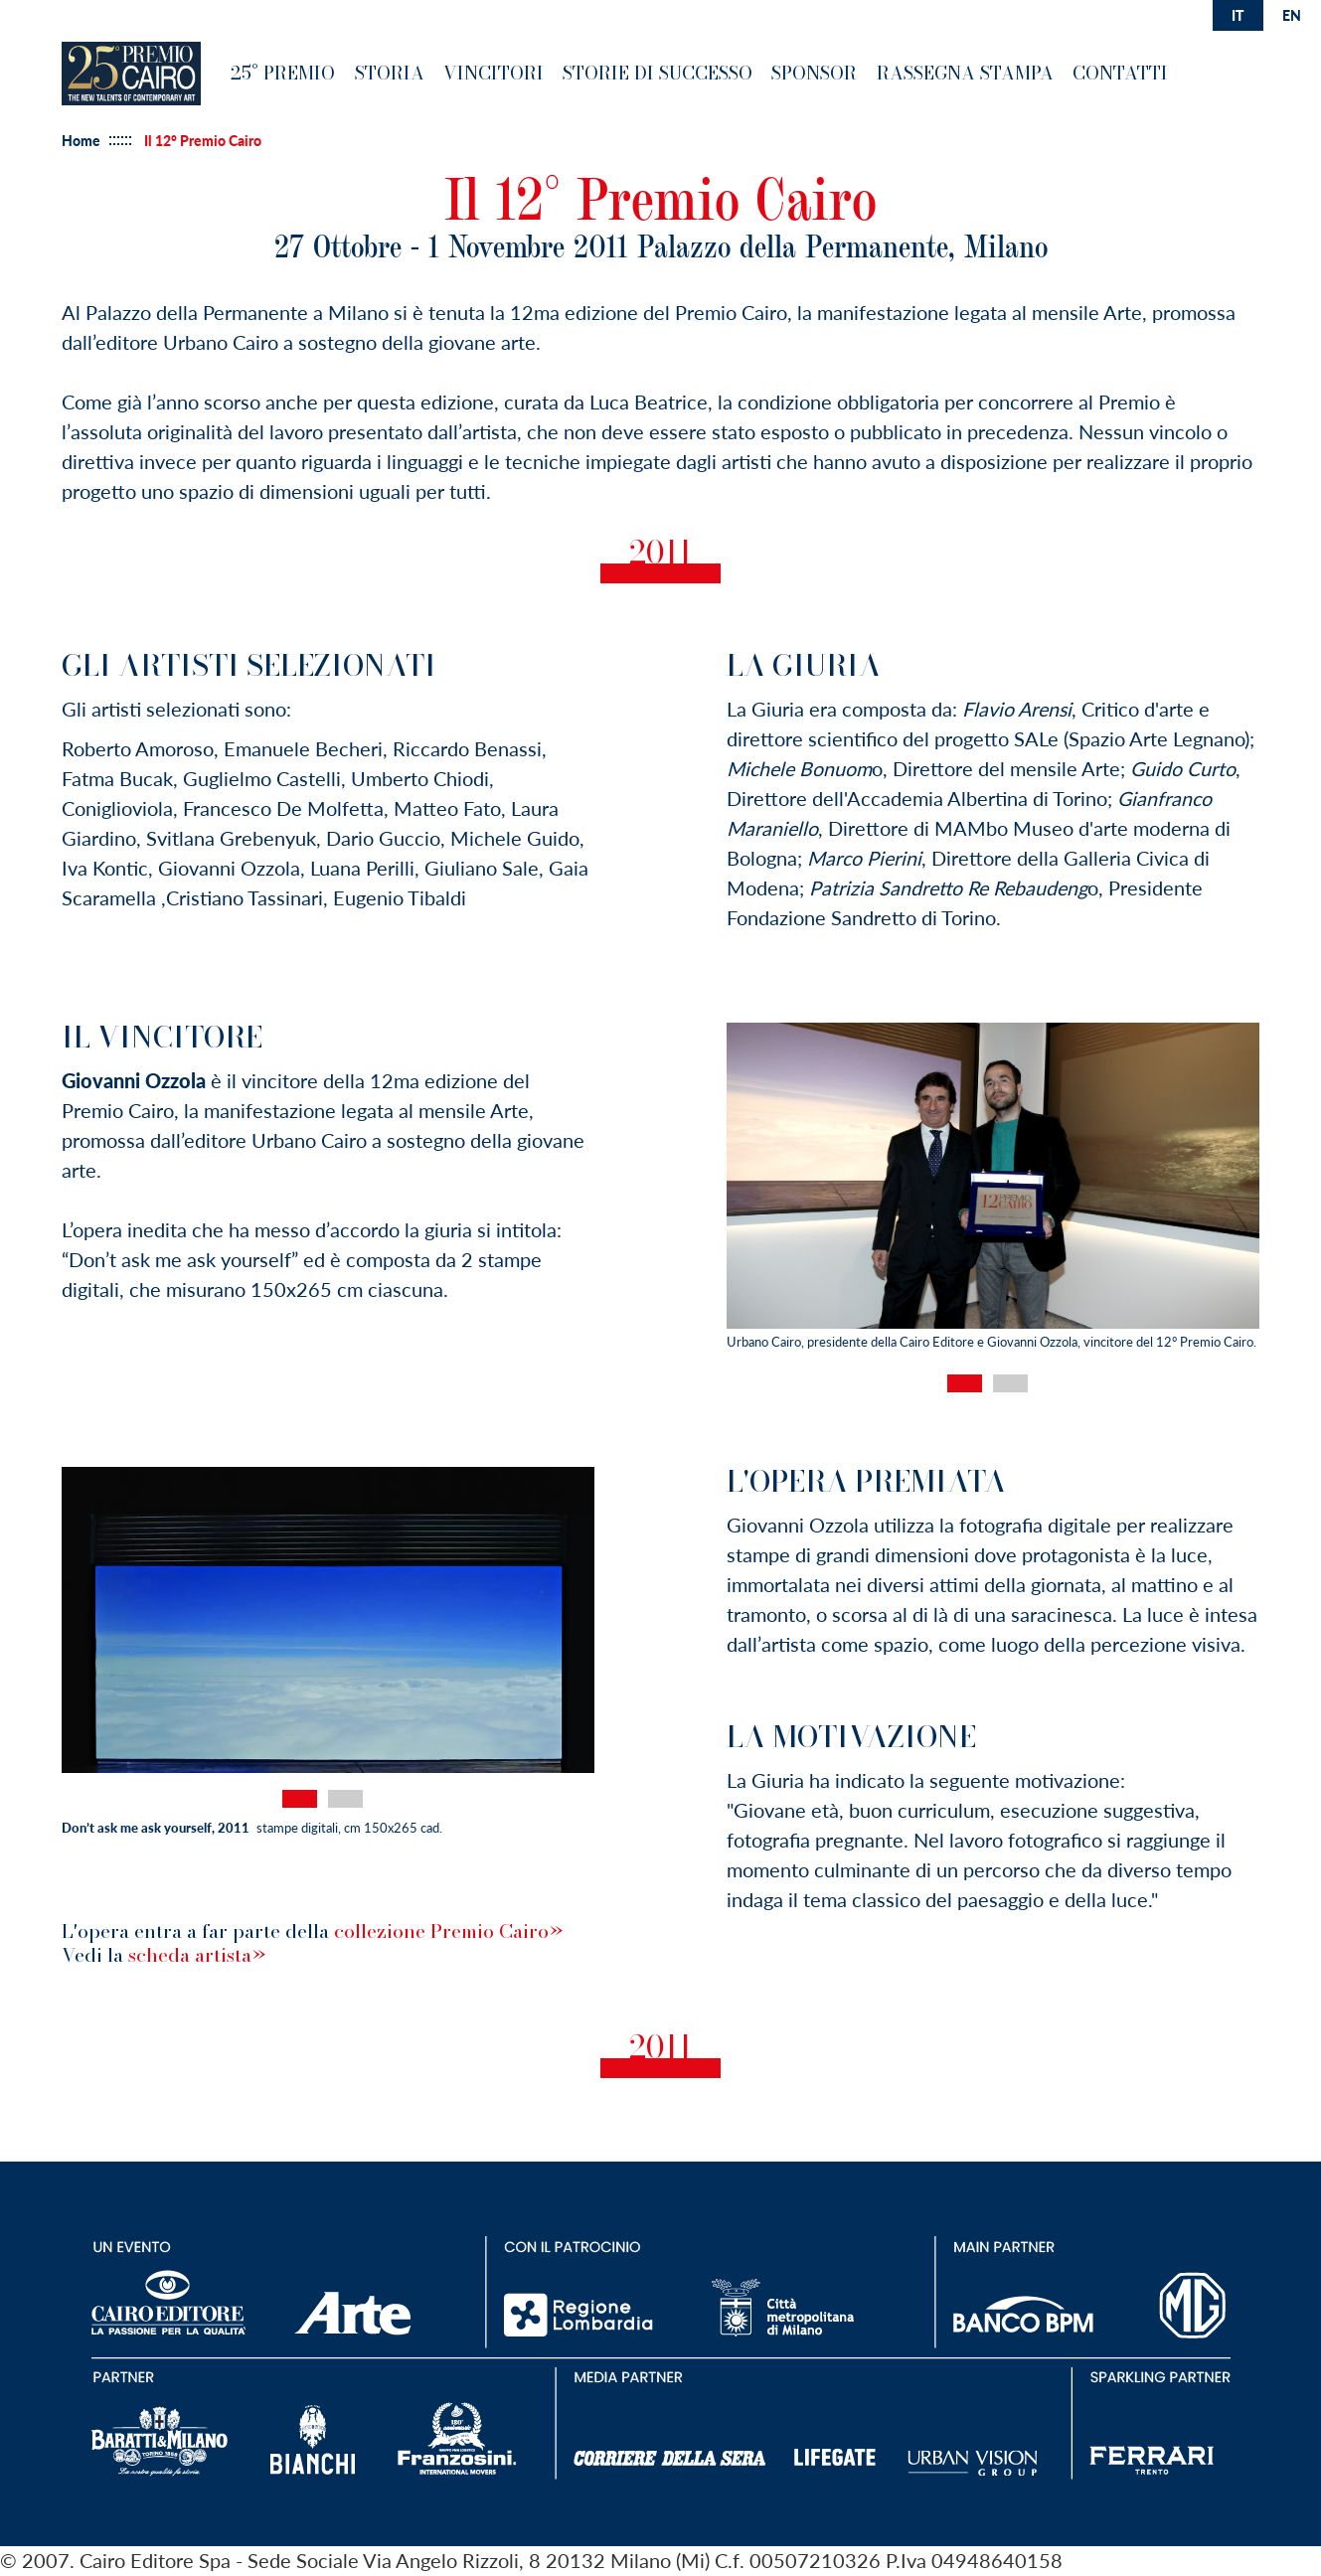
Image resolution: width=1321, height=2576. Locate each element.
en (1291, 15)
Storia (389, 73)
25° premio (283, 73)
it (1237, 15)
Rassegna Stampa (965, 73)
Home (81, 141)
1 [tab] (964, 1383)
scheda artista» (196, 1955)
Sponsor (814, 73)
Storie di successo (657, 73)
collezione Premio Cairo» (448, 1931)
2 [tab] (1010, 1383)
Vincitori (493, 73)
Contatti (1120, 73)
